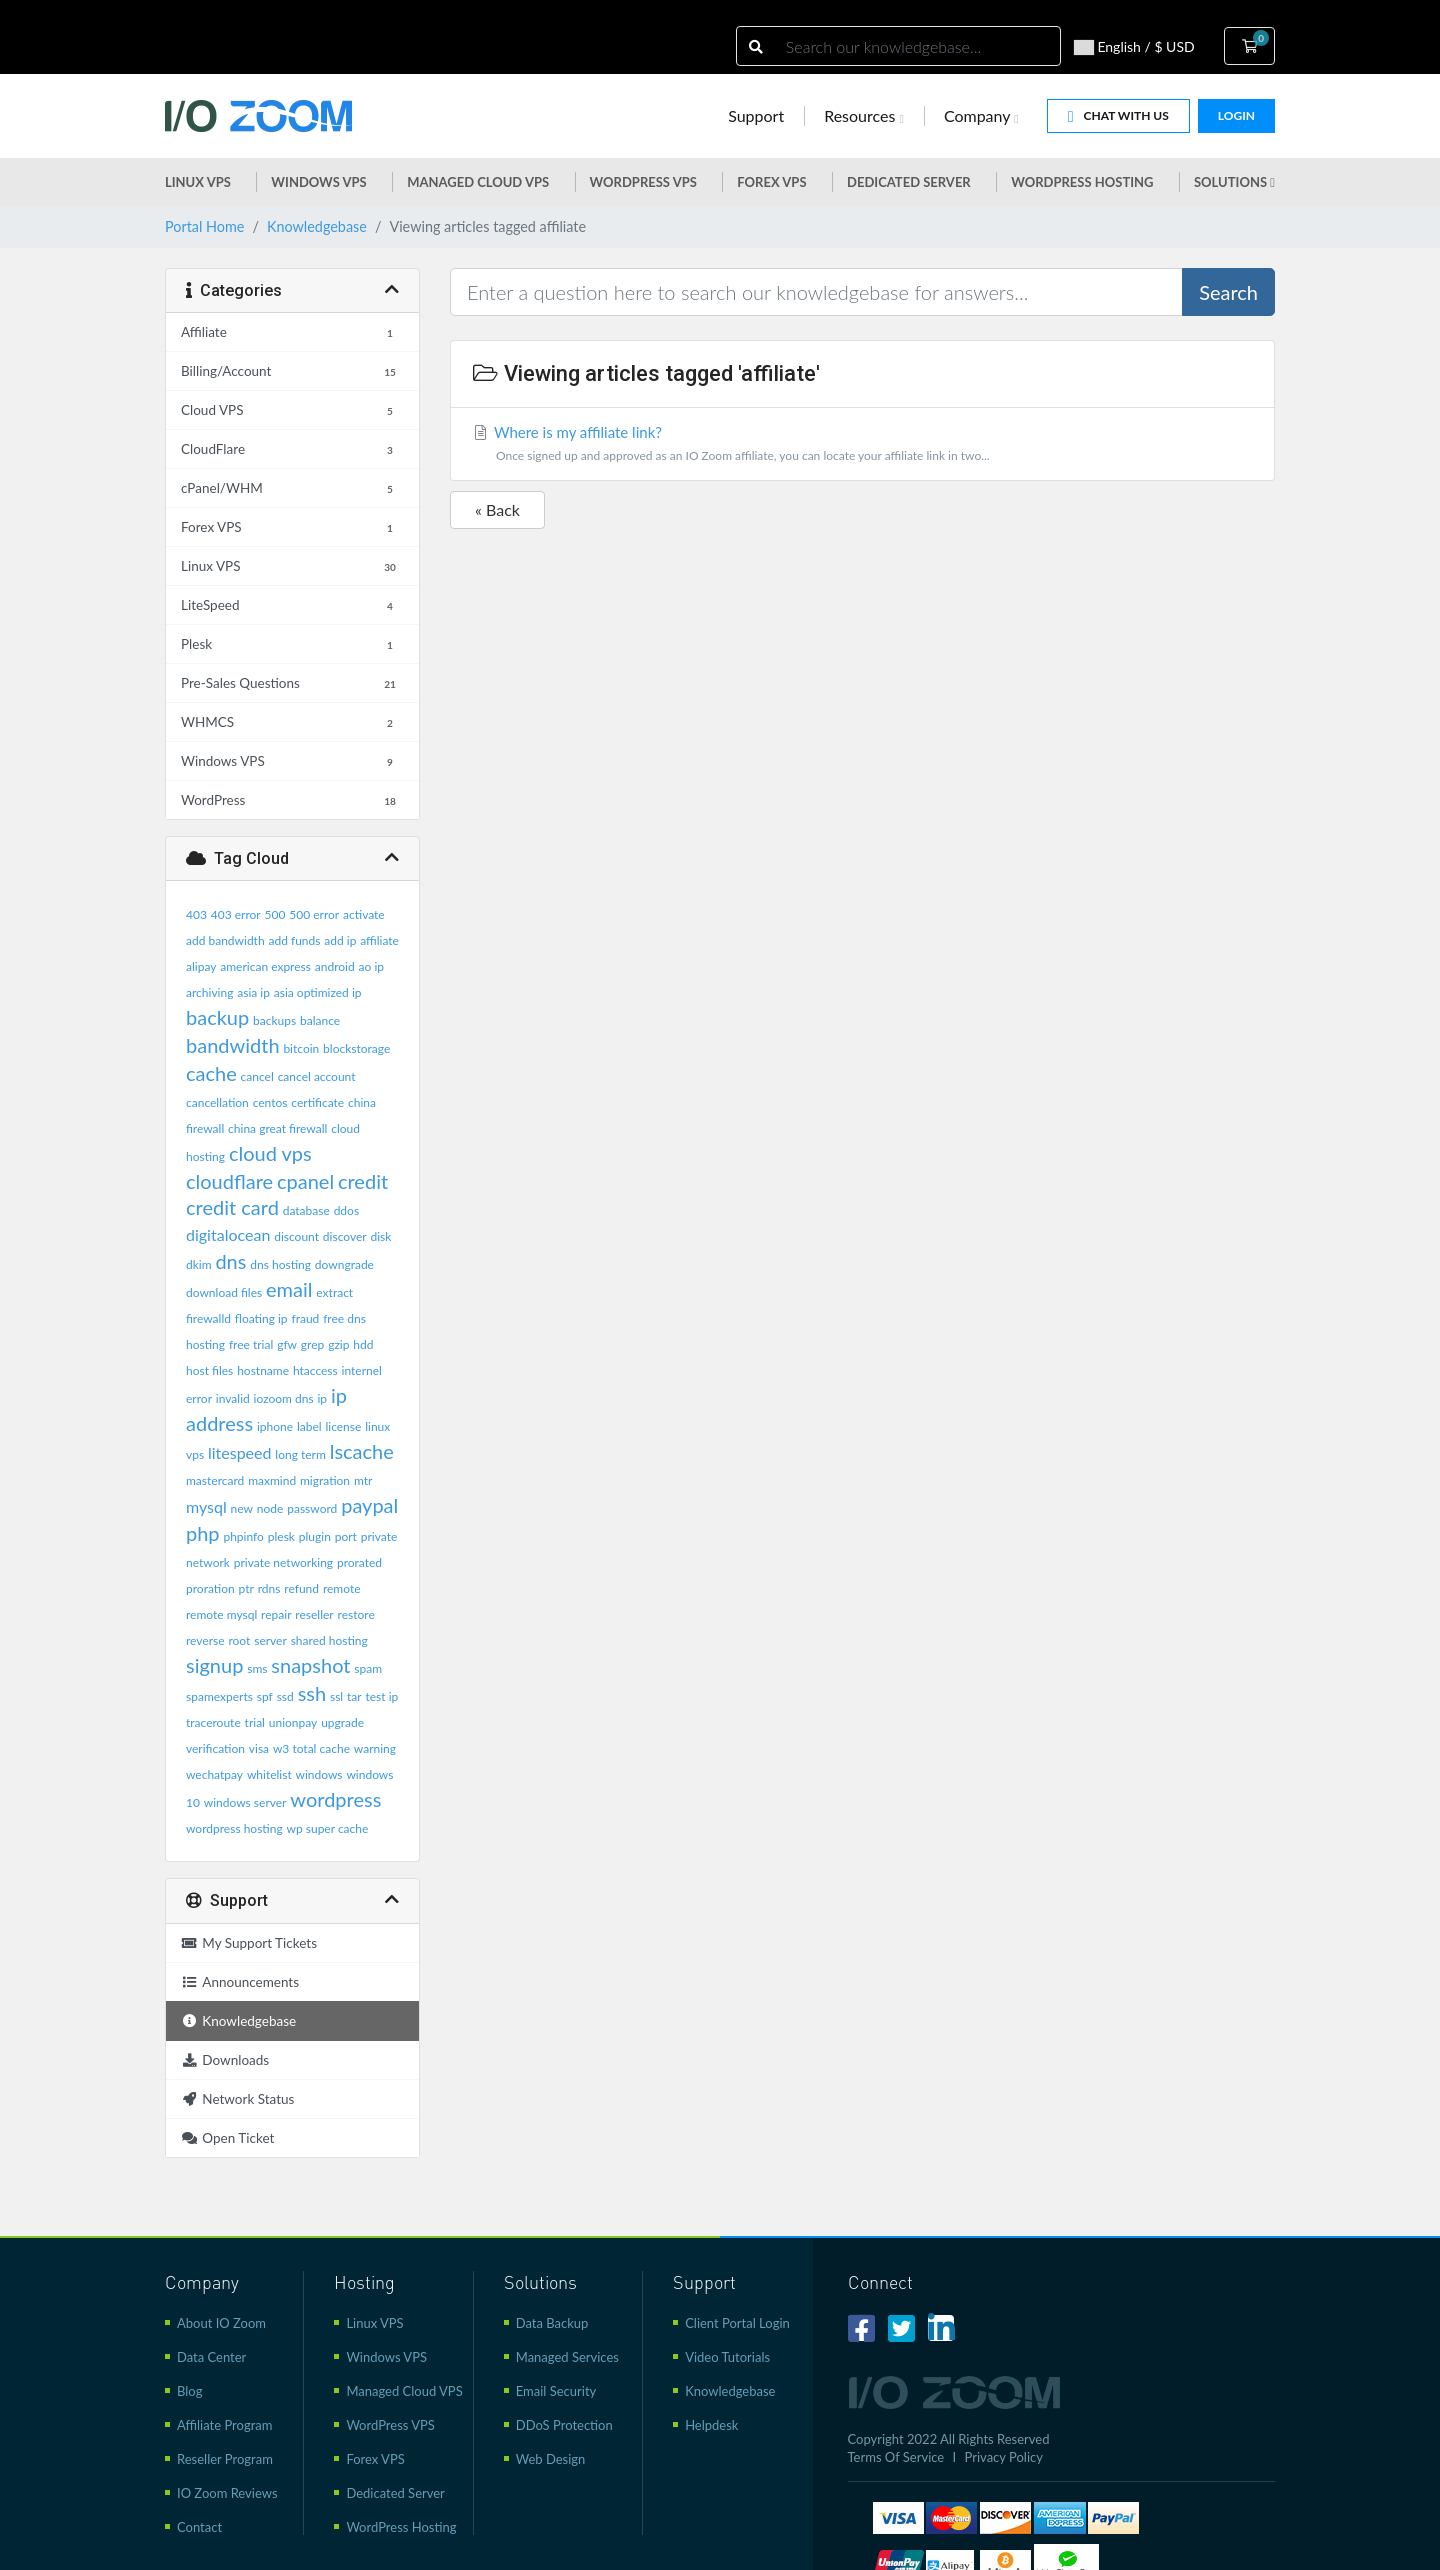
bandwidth (233, 1045)
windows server (245, 1802)
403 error (236, 914)
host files (209, 1370)
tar (354, 1696)
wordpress (335, 1799)
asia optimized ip (318, 992)
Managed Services (567, 2357)
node (270, 1508)
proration (210, 1588)
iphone (275, 1426)
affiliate (379, 940)
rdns (269, 1588)
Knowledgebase (317, 226)
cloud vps (270, 1153)
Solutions (1234, 182)
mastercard (215, 1480)
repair (276, 1614)
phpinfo (243, 1536)
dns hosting (280, 1264)
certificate (317, 1102)
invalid (233, 1398)
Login (1236, 115)
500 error (314, 914)
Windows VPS (318, 182)
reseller (314, 1614)
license (343, 1426)
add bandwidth (225, 940)
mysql (206, 1506)
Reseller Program (225, 2459)
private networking (283, 1562)
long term (300, 1454)
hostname (263, 1370)
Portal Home (204, 226)
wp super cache (328, 1828)
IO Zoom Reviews (227, 2493)
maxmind (272, 1480)
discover (345, 1236)
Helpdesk (711, 2425)
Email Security (556, 2391)
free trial (251, 1344)
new (242, 1508)
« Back (497, 509)
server (270, 1640)
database (306, 1210)
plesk (281, 1536)
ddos (346, 1210)
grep (312, 1344)
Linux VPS (198, 182)
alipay (201, 966)
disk (380, 1236)
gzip (338, 1344)
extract (334, 1292)
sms (257, 1668)
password (312, 1508)
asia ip (253, 992)
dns (230, 1261)
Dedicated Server (909, 182)
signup (214, 1665)
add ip (340, 940)
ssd (285, 1696)
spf (265, 1696)
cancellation (217, 1102)
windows (319, 1774)
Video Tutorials (727, 2357)
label (309, 1426)
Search (1228, 292)
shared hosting (329, 1640)
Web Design (551, 2459)
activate (364, 914)
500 (275, 914)
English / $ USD (1134, 47)
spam (368, 1668)
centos (270, 1102)
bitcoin (301, 1048)
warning (375, 1748)
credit (363, 1181)
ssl (336, 1696)
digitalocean (228, 1234)
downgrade (344, 1264)
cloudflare (229, 1181)
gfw (287, 1344)
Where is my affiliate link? (862, 445)
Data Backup (552, 2323)
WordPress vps (643, 182)
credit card (232, 1207)
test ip (382, 1696)
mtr (363, 1480)
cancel (257, 1076)
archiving (209, 992)
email (289, 1289)
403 (196, 914)
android (335, 966)
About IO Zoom (221, 2323)
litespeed (240, 1452)
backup (217, 1017)
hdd (363, 1344)
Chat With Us (1118, 116)
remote (342, 1588)
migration (325, 1480)
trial (255, 1722)
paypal (369, 1505)
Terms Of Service (896, 2457)
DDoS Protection (564, 2425)
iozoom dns (284, 1398)
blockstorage (356, 1048)
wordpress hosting (234, 1828)
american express (265, 966)
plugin (315, 1536)
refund (301, 1588)
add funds (294, 940)
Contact (199, 2527)
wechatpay (214, 1774)
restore (356, 1614)
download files (224, 1292)
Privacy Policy (1004, 2457)
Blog (189, 2391)
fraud (305, 1318)
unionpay (293, 1722)
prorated (359, 1562)
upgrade (342, 1722)
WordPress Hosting (1082, 182)
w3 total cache (311, 1748)
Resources (864, 116)
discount (296, 1236)
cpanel (305, 1181)
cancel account (317, 1076)
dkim (199, 1264)
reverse (205, 1640)
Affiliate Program (224, 2425)
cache (211, 1073)
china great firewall (277, 1128)
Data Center (211, 2357)
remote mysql (221, 1614)
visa (259, 1748)
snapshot (310, 1665)
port (346, 1536)
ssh (312, 1693)
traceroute (213, 1722)
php (203, 1533)
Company (981, 116)
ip (322, 1398)
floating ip (261, 1318)
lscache (362, 1451)
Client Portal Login (737, 2323)
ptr (246, 1588)
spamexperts (219, 1696)
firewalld (208, 1318)
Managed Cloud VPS (478, 182)
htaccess (315, 1370)
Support (756, 115)
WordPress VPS (390, 2425)
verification (215, 1748)
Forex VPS (771, 182)
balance (320, 1020)
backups (274, 1020)
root (239, 1640)
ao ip (371, 966)
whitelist (269, 1774)
